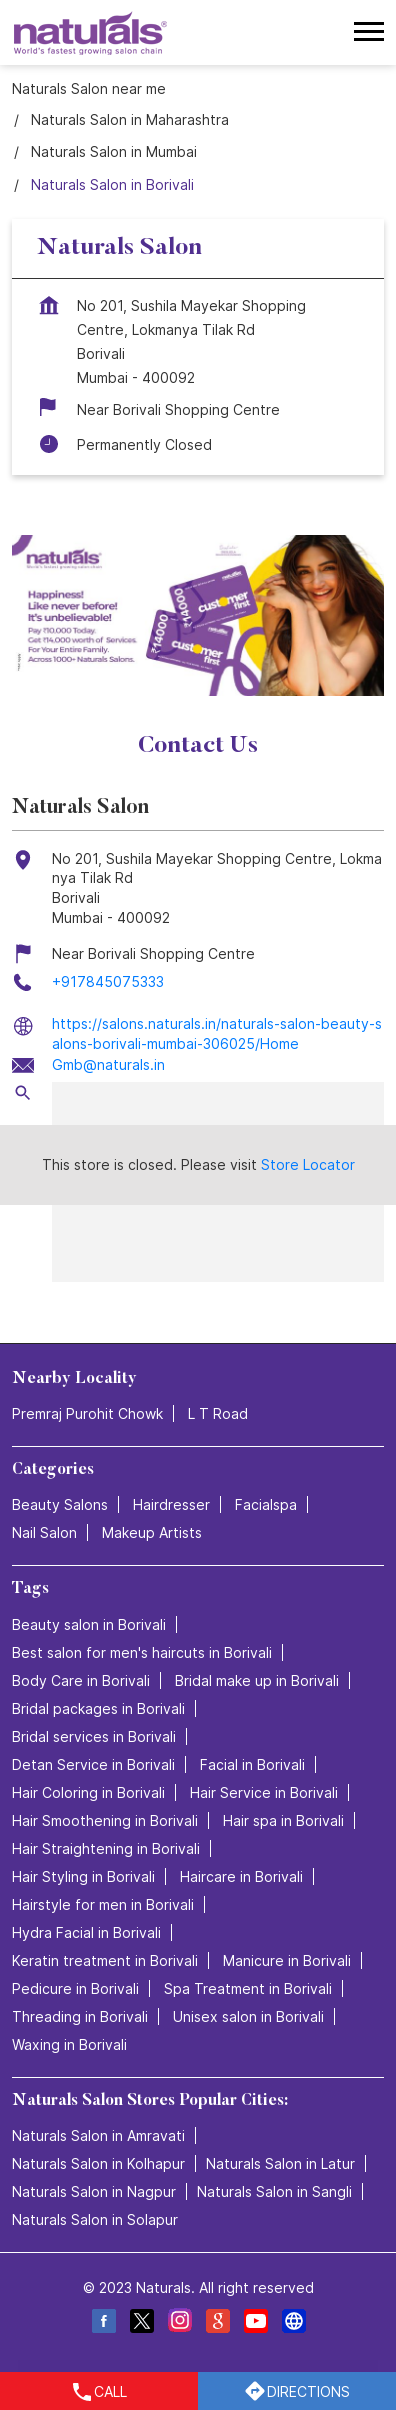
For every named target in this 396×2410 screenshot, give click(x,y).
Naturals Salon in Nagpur (94, 2191)
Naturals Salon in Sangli (274, 2191)
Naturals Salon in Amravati (98, 2135)
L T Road (218, 1413)
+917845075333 (108, 981)
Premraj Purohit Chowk (87, 1413)
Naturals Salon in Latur (280, 2163)
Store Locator (308, 1164)
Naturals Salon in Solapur (95, 2219)
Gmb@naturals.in (108, 1064)
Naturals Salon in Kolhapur (98, 2163)
